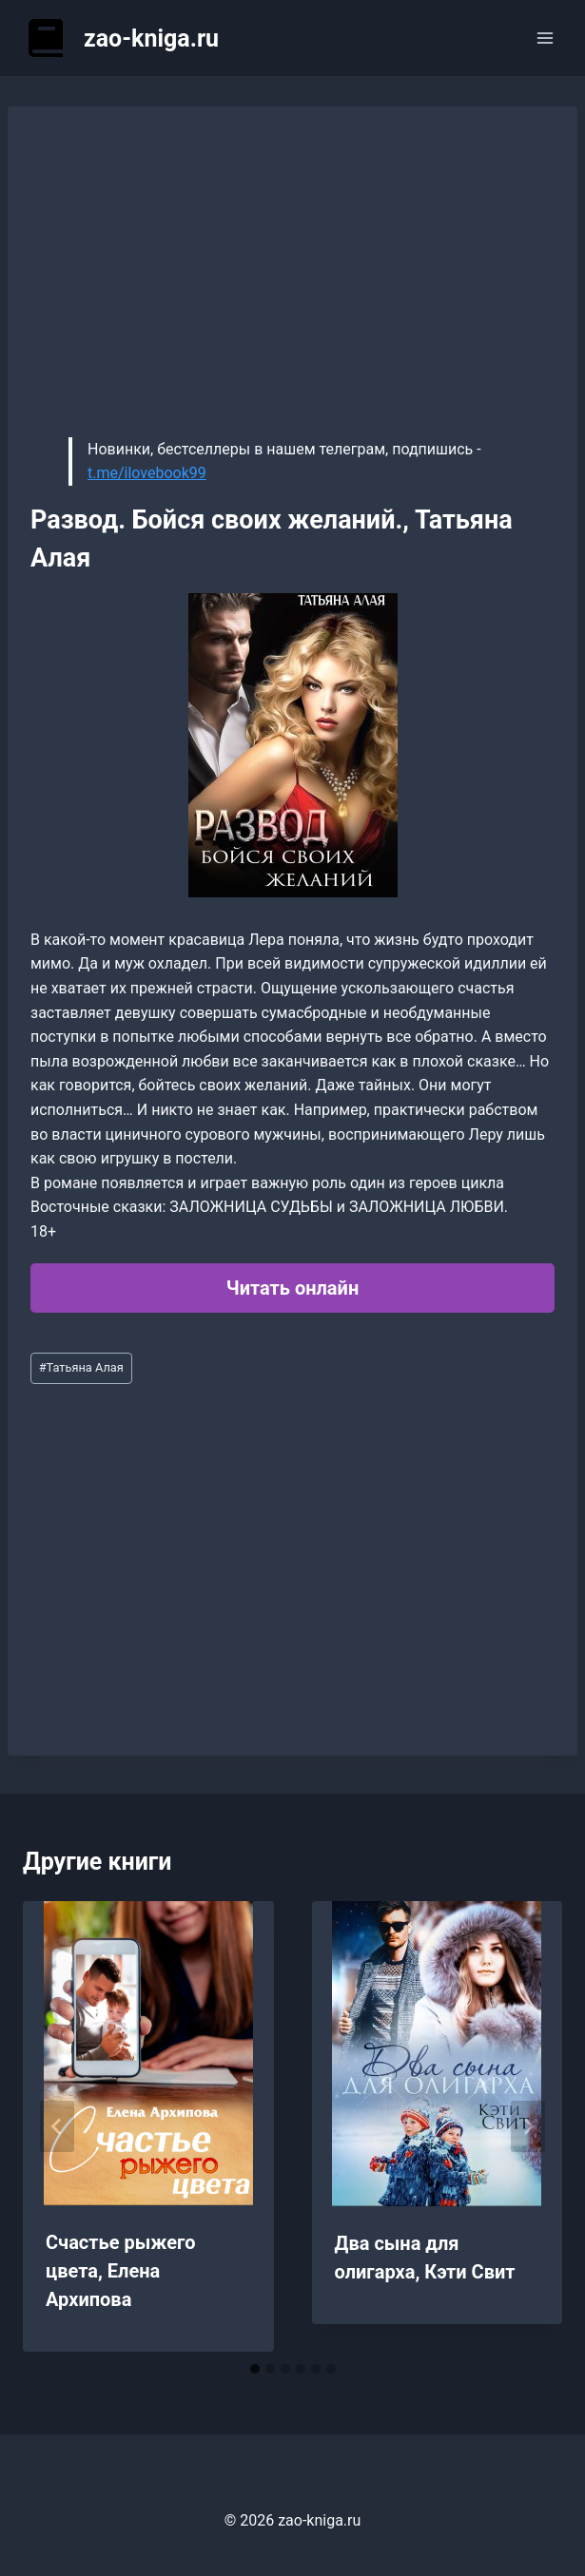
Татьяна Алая (81, 1367)
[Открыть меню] (544, 37)
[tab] (255, 2369)
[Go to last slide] (57, 2126)
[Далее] (528, 2126)
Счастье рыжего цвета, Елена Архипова (120, 2271)
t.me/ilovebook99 (147, 473)
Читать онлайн (292, 1288)
